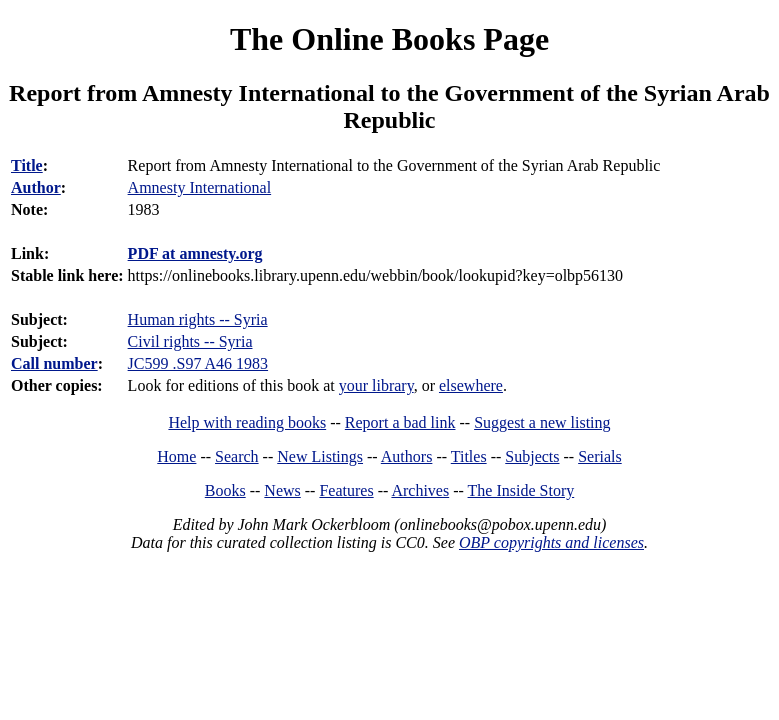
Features (346, 490)
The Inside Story (521, 490)
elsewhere (471, 385)
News (282, 490)
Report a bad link (400, 422)
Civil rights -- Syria (190, 341)
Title (27, 165)
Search (237, 456)
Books (225, 490)
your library (376, 385)
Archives (420, 490)
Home (176, 456)
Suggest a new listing (542, 422)
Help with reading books (247, 422)
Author (36, 187)
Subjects (532, 456)
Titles (469, 456)
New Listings (320, 456)
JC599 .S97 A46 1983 (198, 363)
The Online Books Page (389, 39)
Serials (600, 456)
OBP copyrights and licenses (551, 542)
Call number (54, 363)
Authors (407, 456)
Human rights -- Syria (198, 319)
